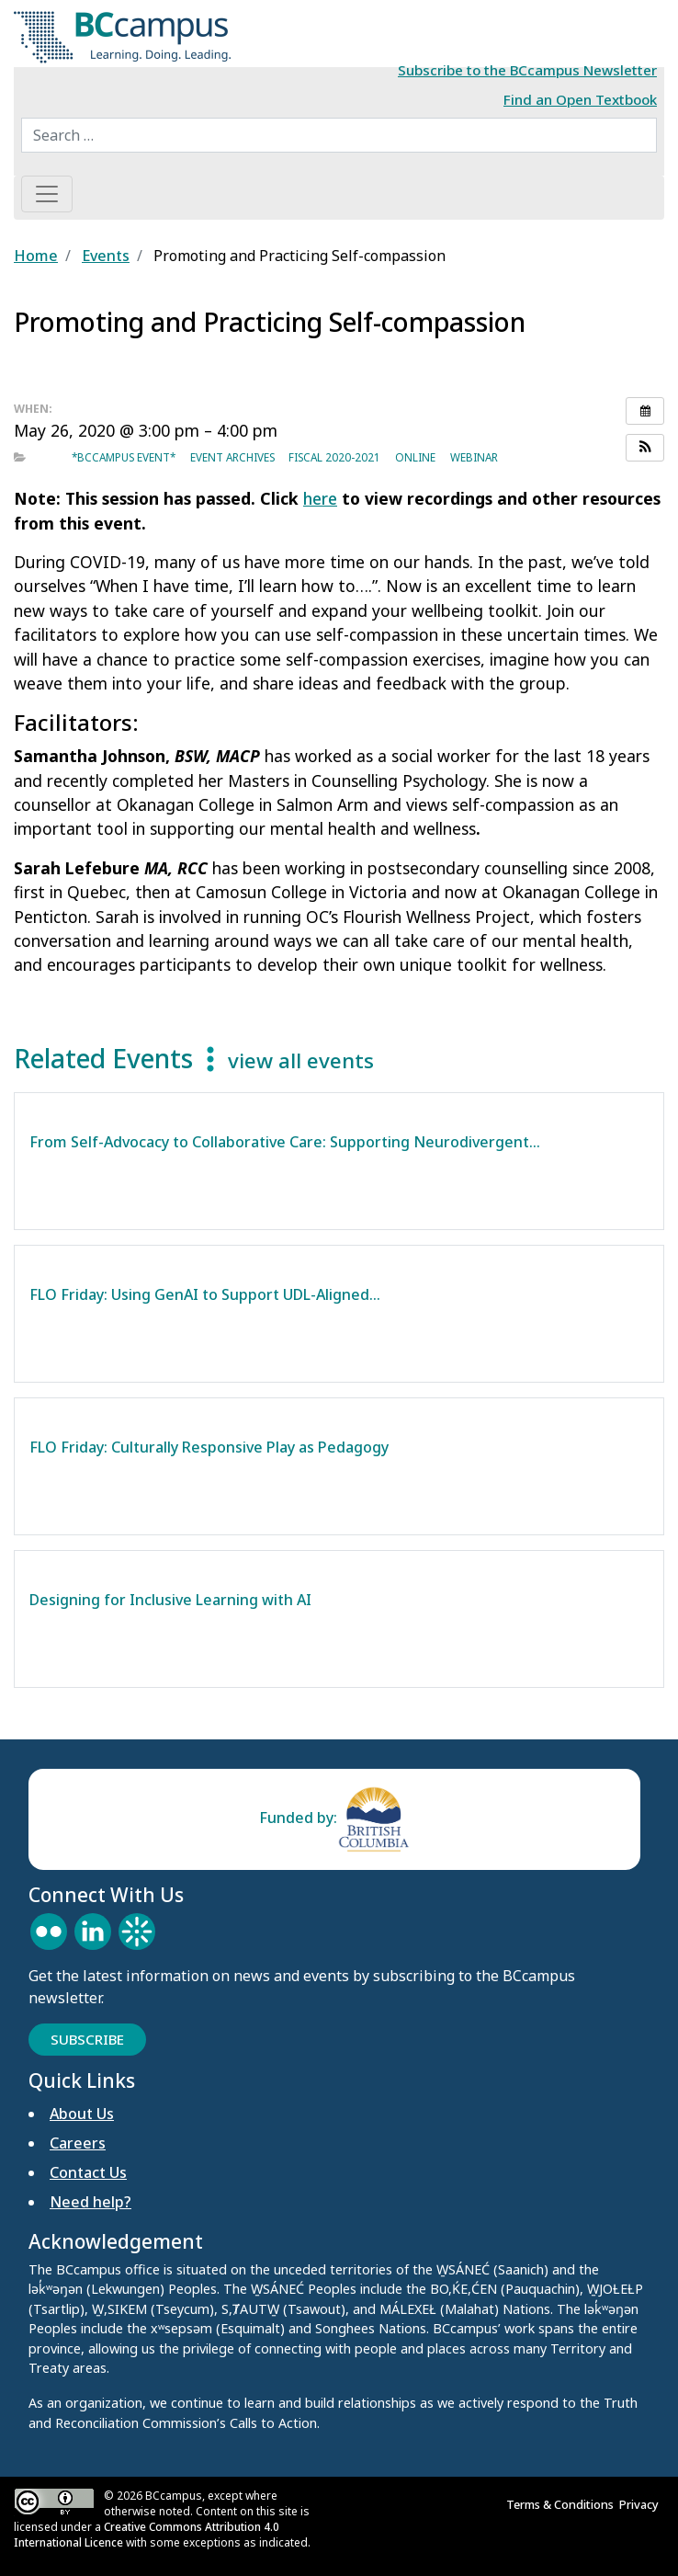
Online (415, 457)
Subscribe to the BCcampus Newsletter (527, 70)
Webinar (474, 457)
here (320, 498)
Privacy (641, 2504)
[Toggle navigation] (47, 194)
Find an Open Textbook (580, 99)
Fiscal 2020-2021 (334, 457)
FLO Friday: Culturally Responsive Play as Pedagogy (209, 1447)
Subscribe (87, 2039)
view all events (301, 1060)
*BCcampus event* (123, 457)
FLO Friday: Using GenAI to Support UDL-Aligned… (204, 1294)
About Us (82, 2113)
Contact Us (88, 2172)
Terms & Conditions (562, 2504)
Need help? (90, 2202)
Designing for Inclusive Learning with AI (172, 1600)
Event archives (232, 457)
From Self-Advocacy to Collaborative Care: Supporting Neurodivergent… (284, 1142)
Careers (78, 2143)
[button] (645, 448)
